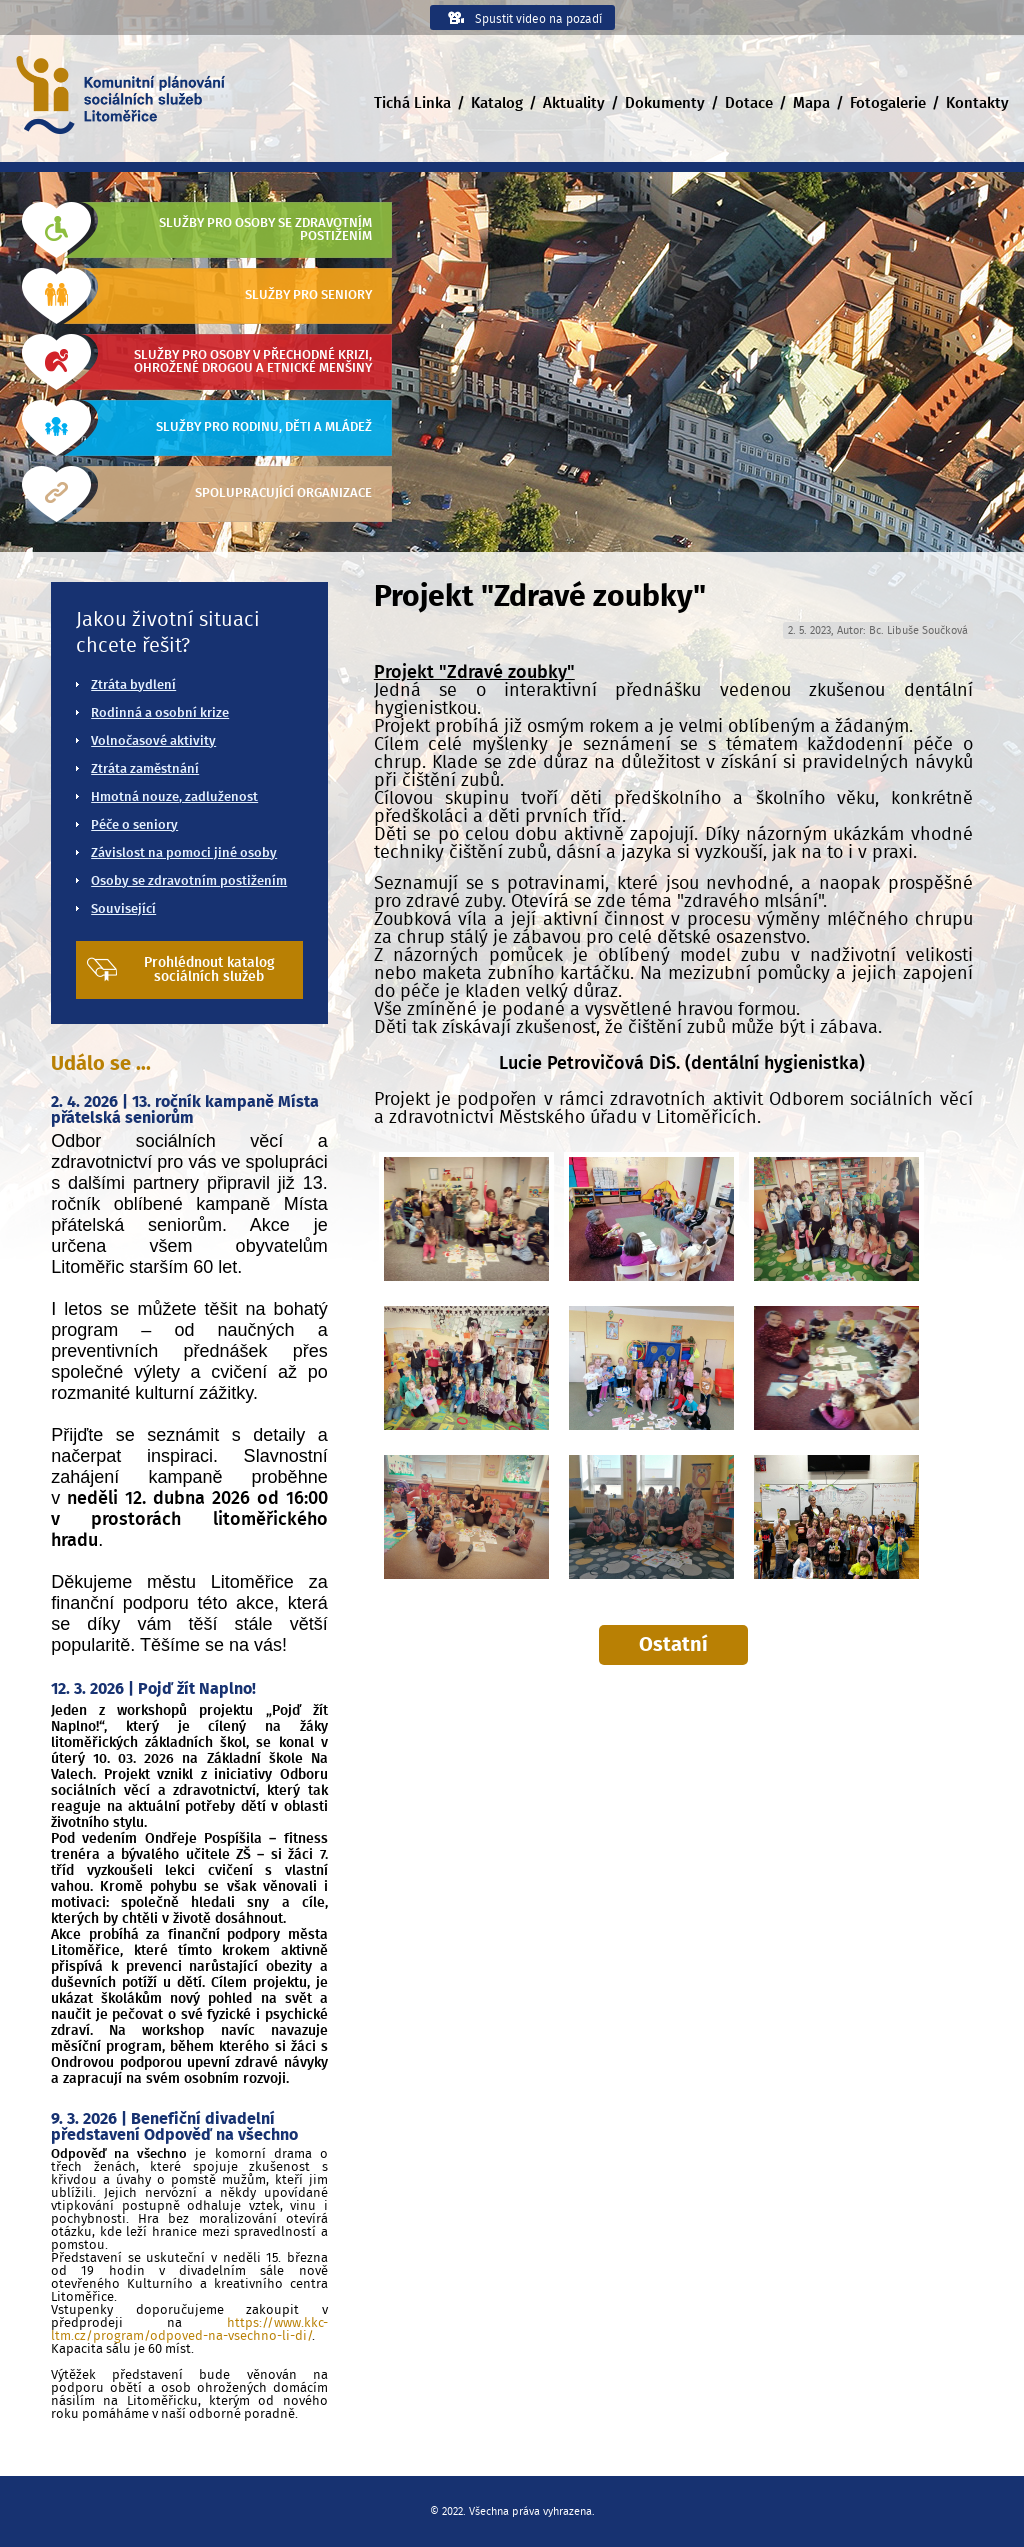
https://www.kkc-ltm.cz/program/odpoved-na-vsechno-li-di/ (189, 2330)
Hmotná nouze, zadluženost (174, 797)
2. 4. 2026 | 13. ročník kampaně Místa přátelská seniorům (185, 1110)
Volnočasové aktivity (153, 741)
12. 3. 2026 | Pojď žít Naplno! (153, 1689)
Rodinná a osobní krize (160, 713)
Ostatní (673, 1645)
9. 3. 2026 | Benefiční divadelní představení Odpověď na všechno (174, 2127)
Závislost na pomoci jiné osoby (184, 853)
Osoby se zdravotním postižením (189, 881)
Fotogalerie (888, 103)
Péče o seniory (134, 825)
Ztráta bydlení (133, 685)
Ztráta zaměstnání (145, 769)
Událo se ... (101, 1064)
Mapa (811, 103)
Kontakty (977, 103)
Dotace (749, 103)
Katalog (497, 103)
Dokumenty (665, 103)
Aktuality (574, 103)
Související (123, 909)
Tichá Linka (412, 103)
